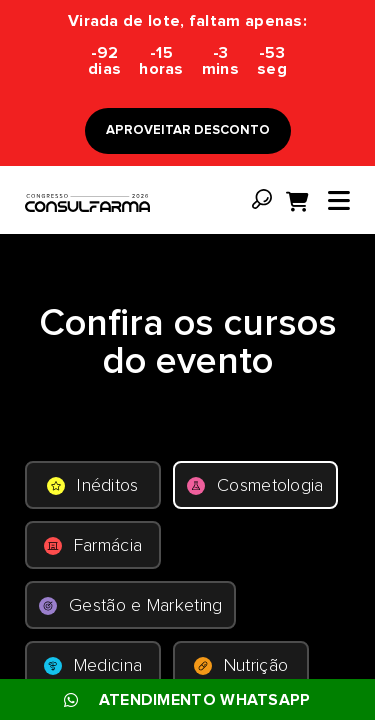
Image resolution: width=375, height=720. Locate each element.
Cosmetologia (255, 486)
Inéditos (92, 486)
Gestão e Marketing (130, 606)
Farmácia (93, 546)
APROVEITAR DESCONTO (188, 130)
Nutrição (241, 666)
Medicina (93, 666)
